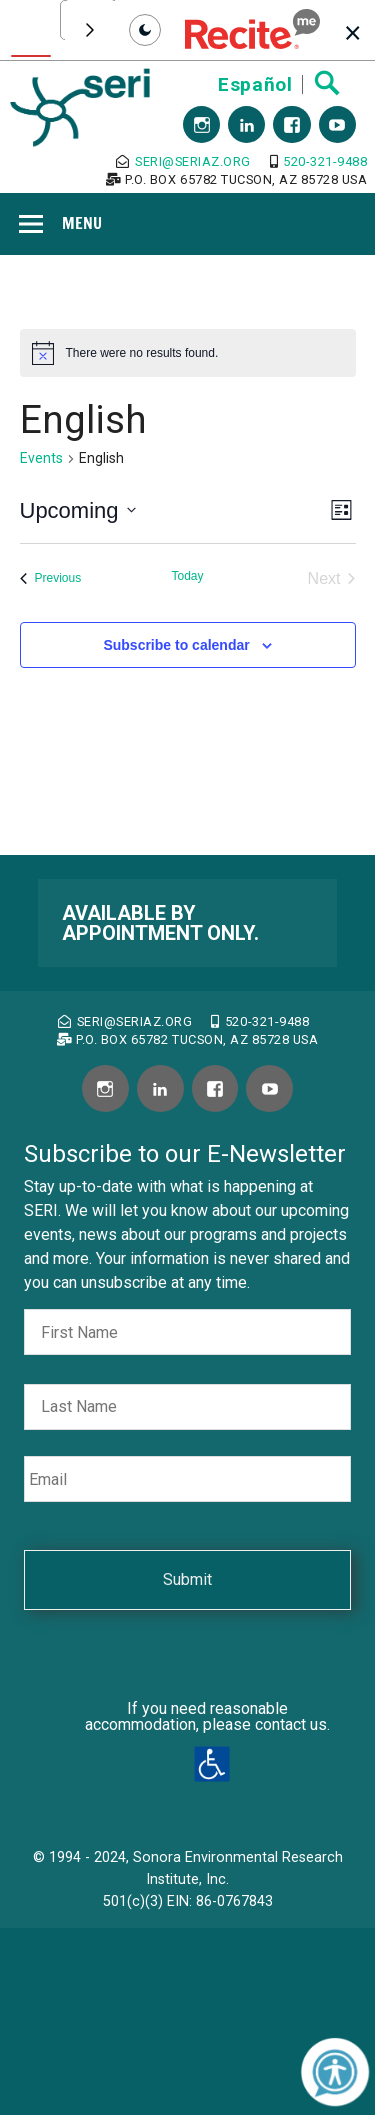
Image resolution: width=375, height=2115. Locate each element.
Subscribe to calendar (176, 645)
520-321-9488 (319, 161)
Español (255, 84)
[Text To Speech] (31, 30)
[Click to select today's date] (187, 579)
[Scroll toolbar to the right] (90, 29)
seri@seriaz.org (183, 161)
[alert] (188, 353)
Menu (82, 223)
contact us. (292, 1724)
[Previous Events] (51, 579)
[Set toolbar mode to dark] (145, 30)
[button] (252, 30)
